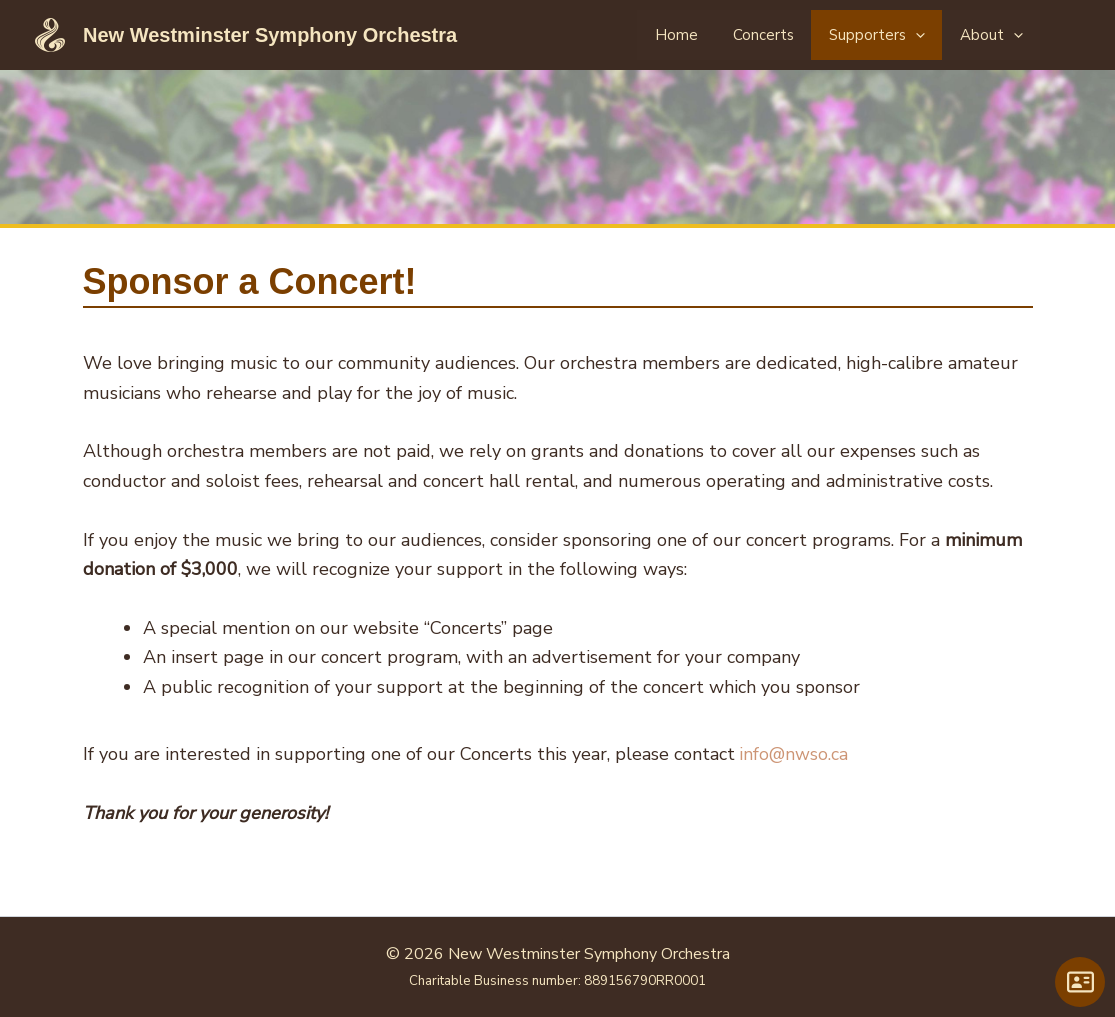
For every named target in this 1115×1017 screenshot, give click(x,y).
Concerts (790, 35)
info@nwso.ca (795, 754)
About (998, 35)
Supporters (894, 35)
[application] (932, 35)
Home (713, 35)
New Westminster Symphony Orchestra (270, 35)
